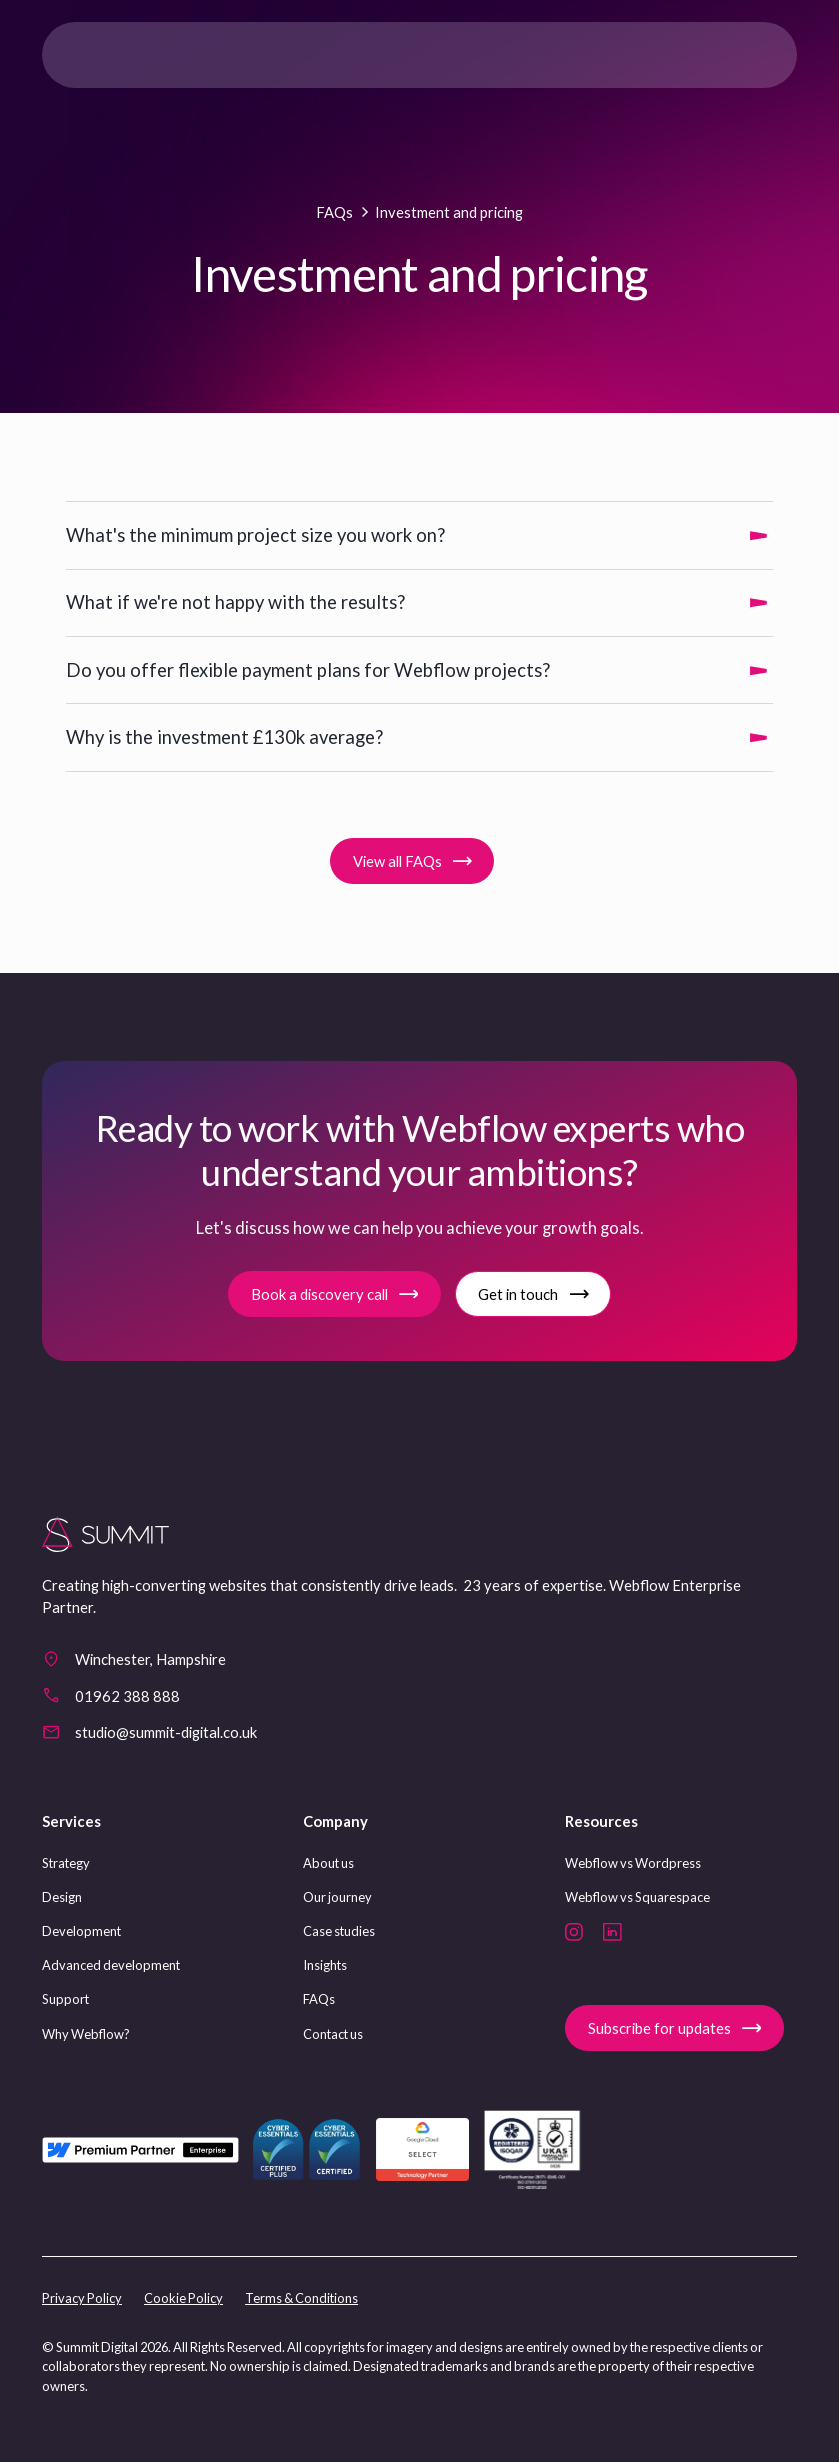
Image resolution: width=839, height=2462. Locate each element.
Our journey (337, 1897)
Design (62, 1897)
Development (81, 1931)
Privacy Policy (82, 2298)
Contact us (333, 2034)
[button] (758, 55)
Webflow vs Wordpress (633, 1863)
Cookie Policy (183, 2298)
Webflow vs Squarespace (637, 1897)
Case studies (339, 1931)
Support (65, 1999)
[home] (123, 55)
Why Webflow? (86, 2034)
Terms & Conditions (301, 2298)
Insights (325, 1965)
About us (328, 1863)
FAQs (319, 1999)
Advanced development (111, 1965)
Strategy (66, 1863)
